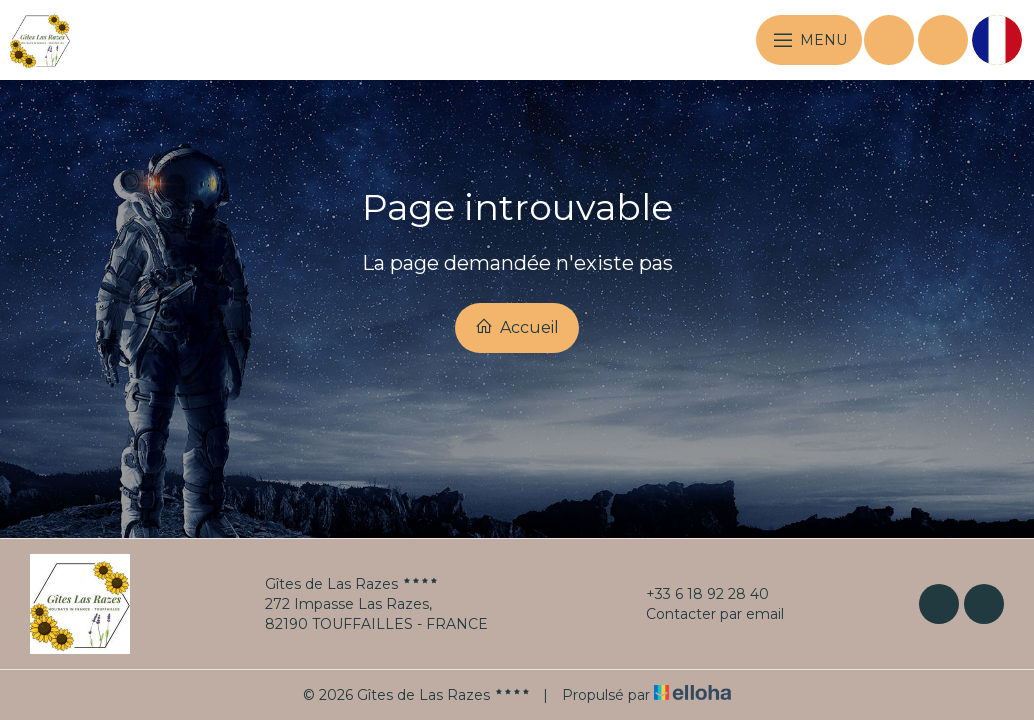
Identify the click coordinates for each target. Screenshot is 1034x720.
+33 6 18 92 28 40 (696, 594)
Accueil (517, 327)
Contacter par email (703, 614)
